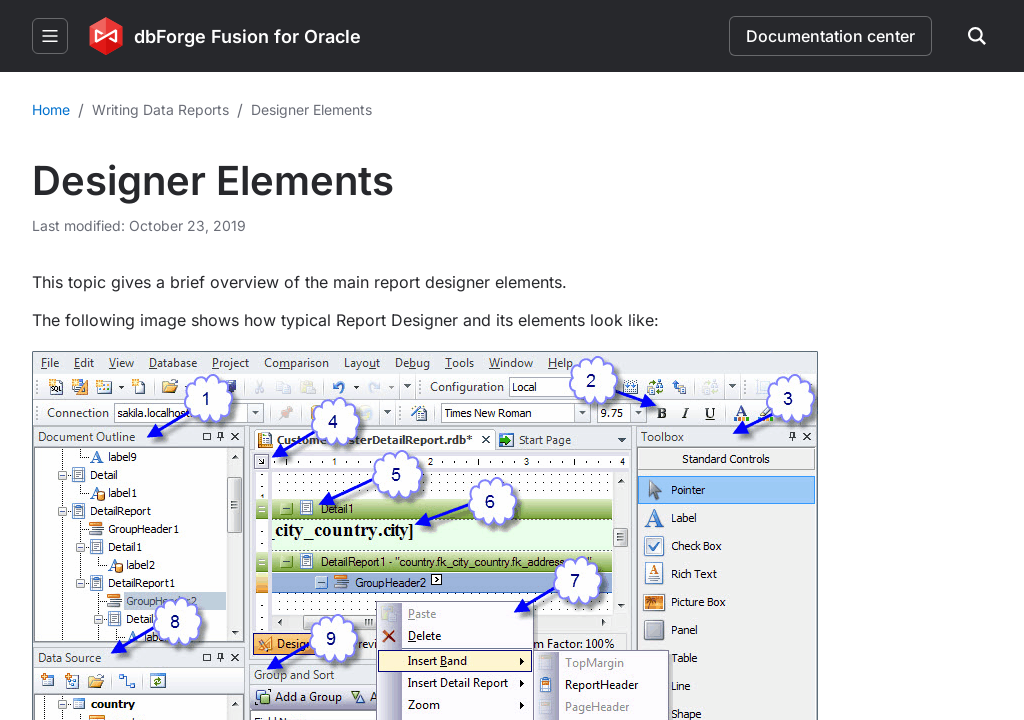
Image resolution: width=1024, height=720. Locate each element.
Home (51, 109)
